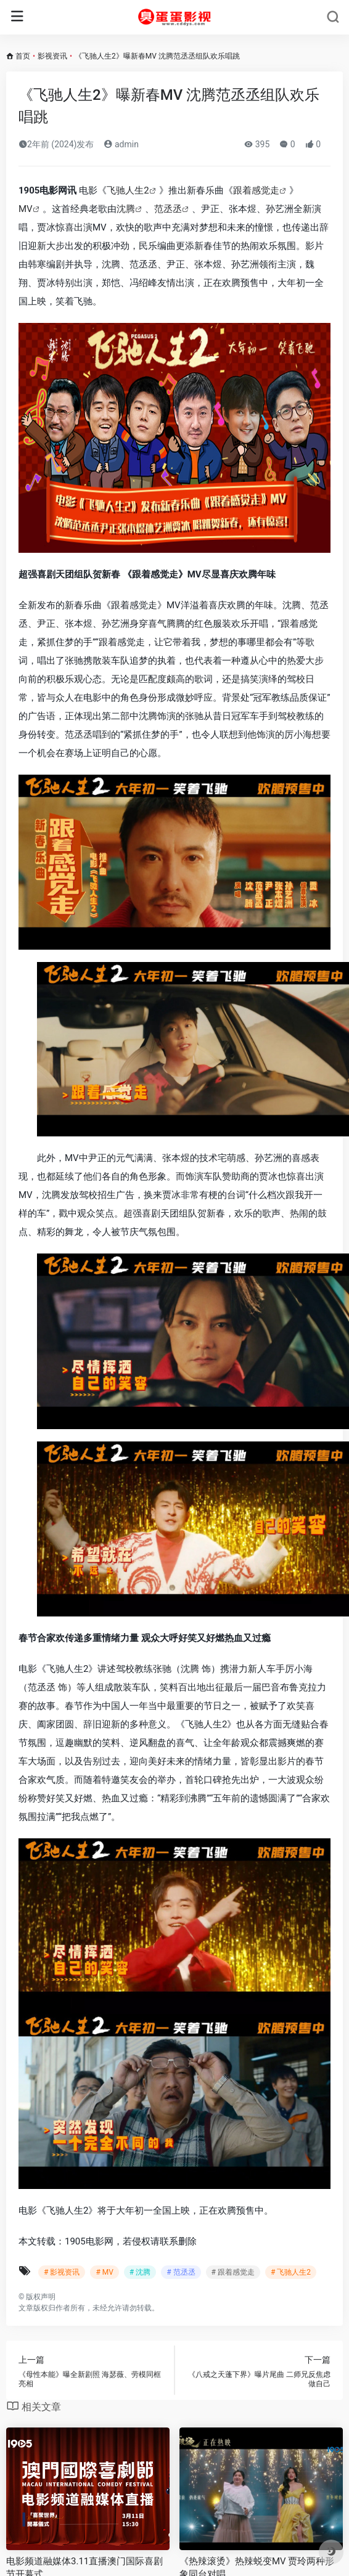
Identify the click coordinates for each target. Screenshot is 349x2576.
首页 (22, 56)
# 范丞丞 (180, 2272)
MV (25, 208)
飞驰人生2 (128, 190)
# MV (104, 2272)
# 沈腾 (139, 2272)
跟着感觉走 (256, 190)
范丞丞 (168, 208)
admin (121, 144)
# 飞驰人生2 (291, 2272)
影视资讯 (52, 56)
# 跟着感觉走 (233, 2272)
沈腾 (126, 208)
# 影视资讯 (62, 2272)
